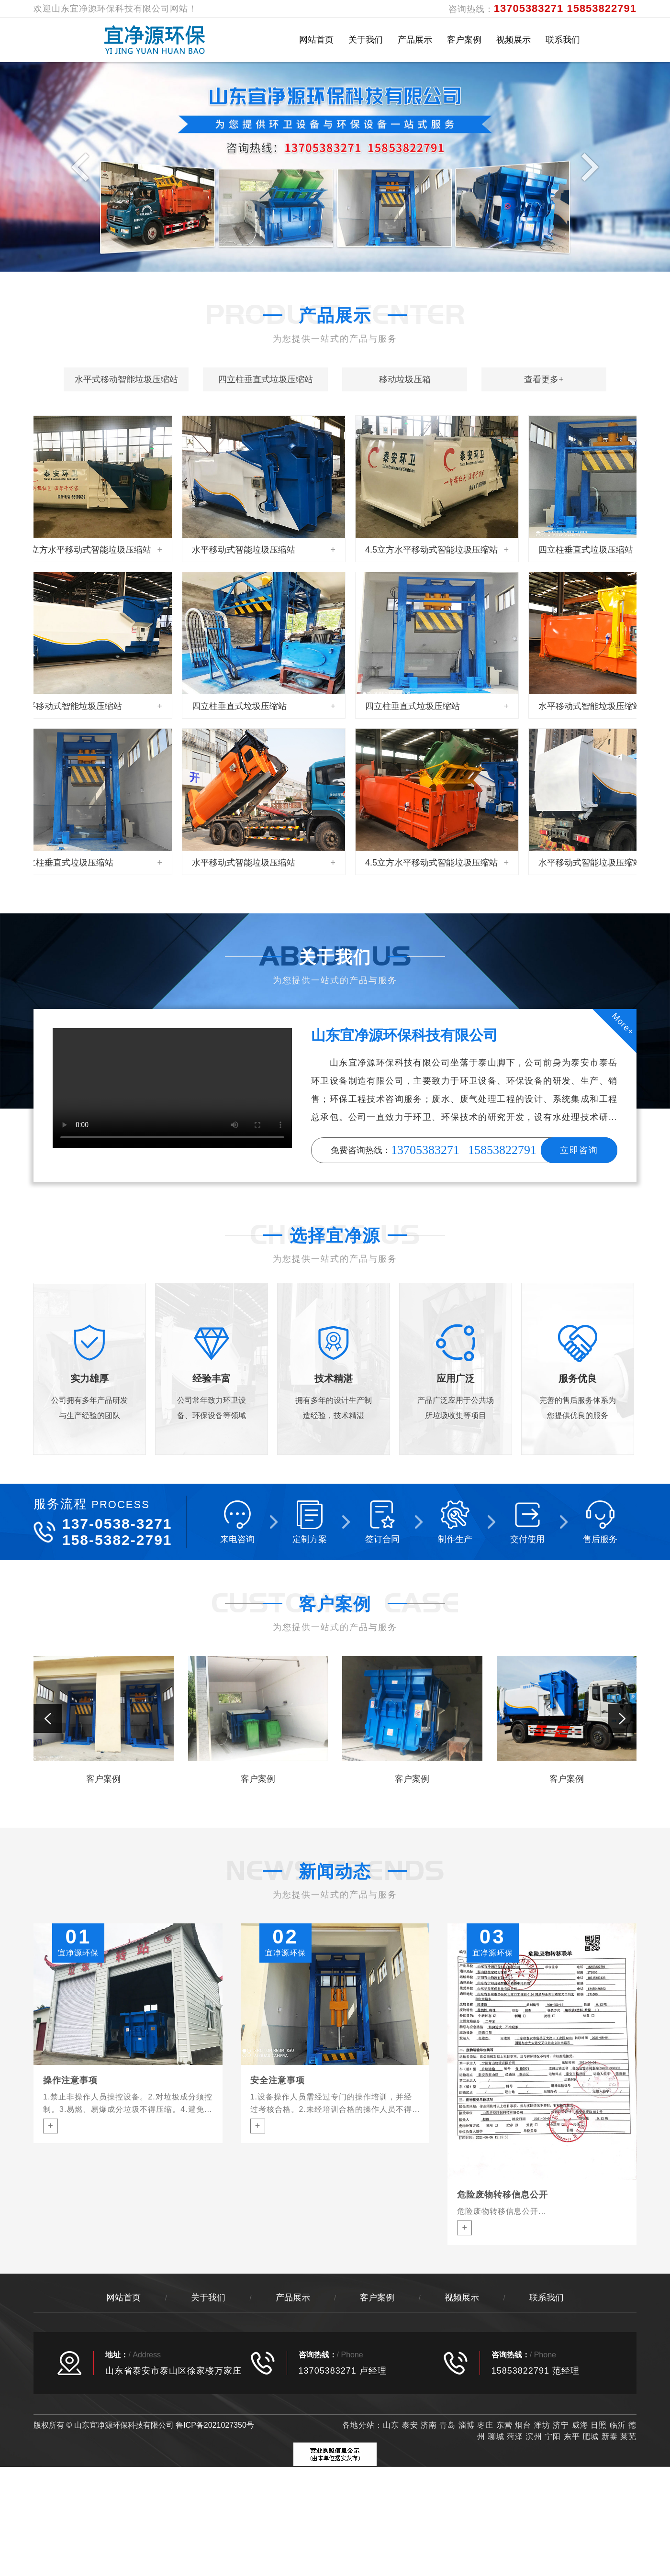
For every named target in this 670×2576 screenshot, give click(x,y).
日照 (599, 2425)
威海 (580, 2425)
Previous (82, 166)
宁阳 (553, 2436)
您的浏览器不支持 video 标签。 (172, 1088)
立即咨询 (579, 1150)
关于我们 (365, 39)
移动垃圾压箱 (405, 379)
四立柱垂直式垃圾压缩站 (265, 379)
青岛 (447, 2425)
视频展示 (513, 39)
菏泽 (515, 2436)
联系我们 (563, 39)
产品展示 (415, 39)
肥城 (590, 2436)
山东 (391, 2425)
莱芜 (628, 2436)
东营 (504, 2425)
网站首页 (316, 39)
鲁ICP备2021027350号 (215, 2425)
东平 (572, 2436)
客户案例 (464, 39)
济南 (429, 2425)
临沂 (618, 2425)
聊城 (496, 2436)
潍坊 (543, 2425)
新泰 (610, 2436)
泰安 (410, 2425)
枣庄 (485, 2425)
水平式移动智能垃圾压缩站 (126, 379)
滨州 (534, 2436)
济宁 (561, 2425)
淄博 (466, 2425)
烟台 (523, 2425)
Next (587, 166)
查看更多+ (544, 379)
